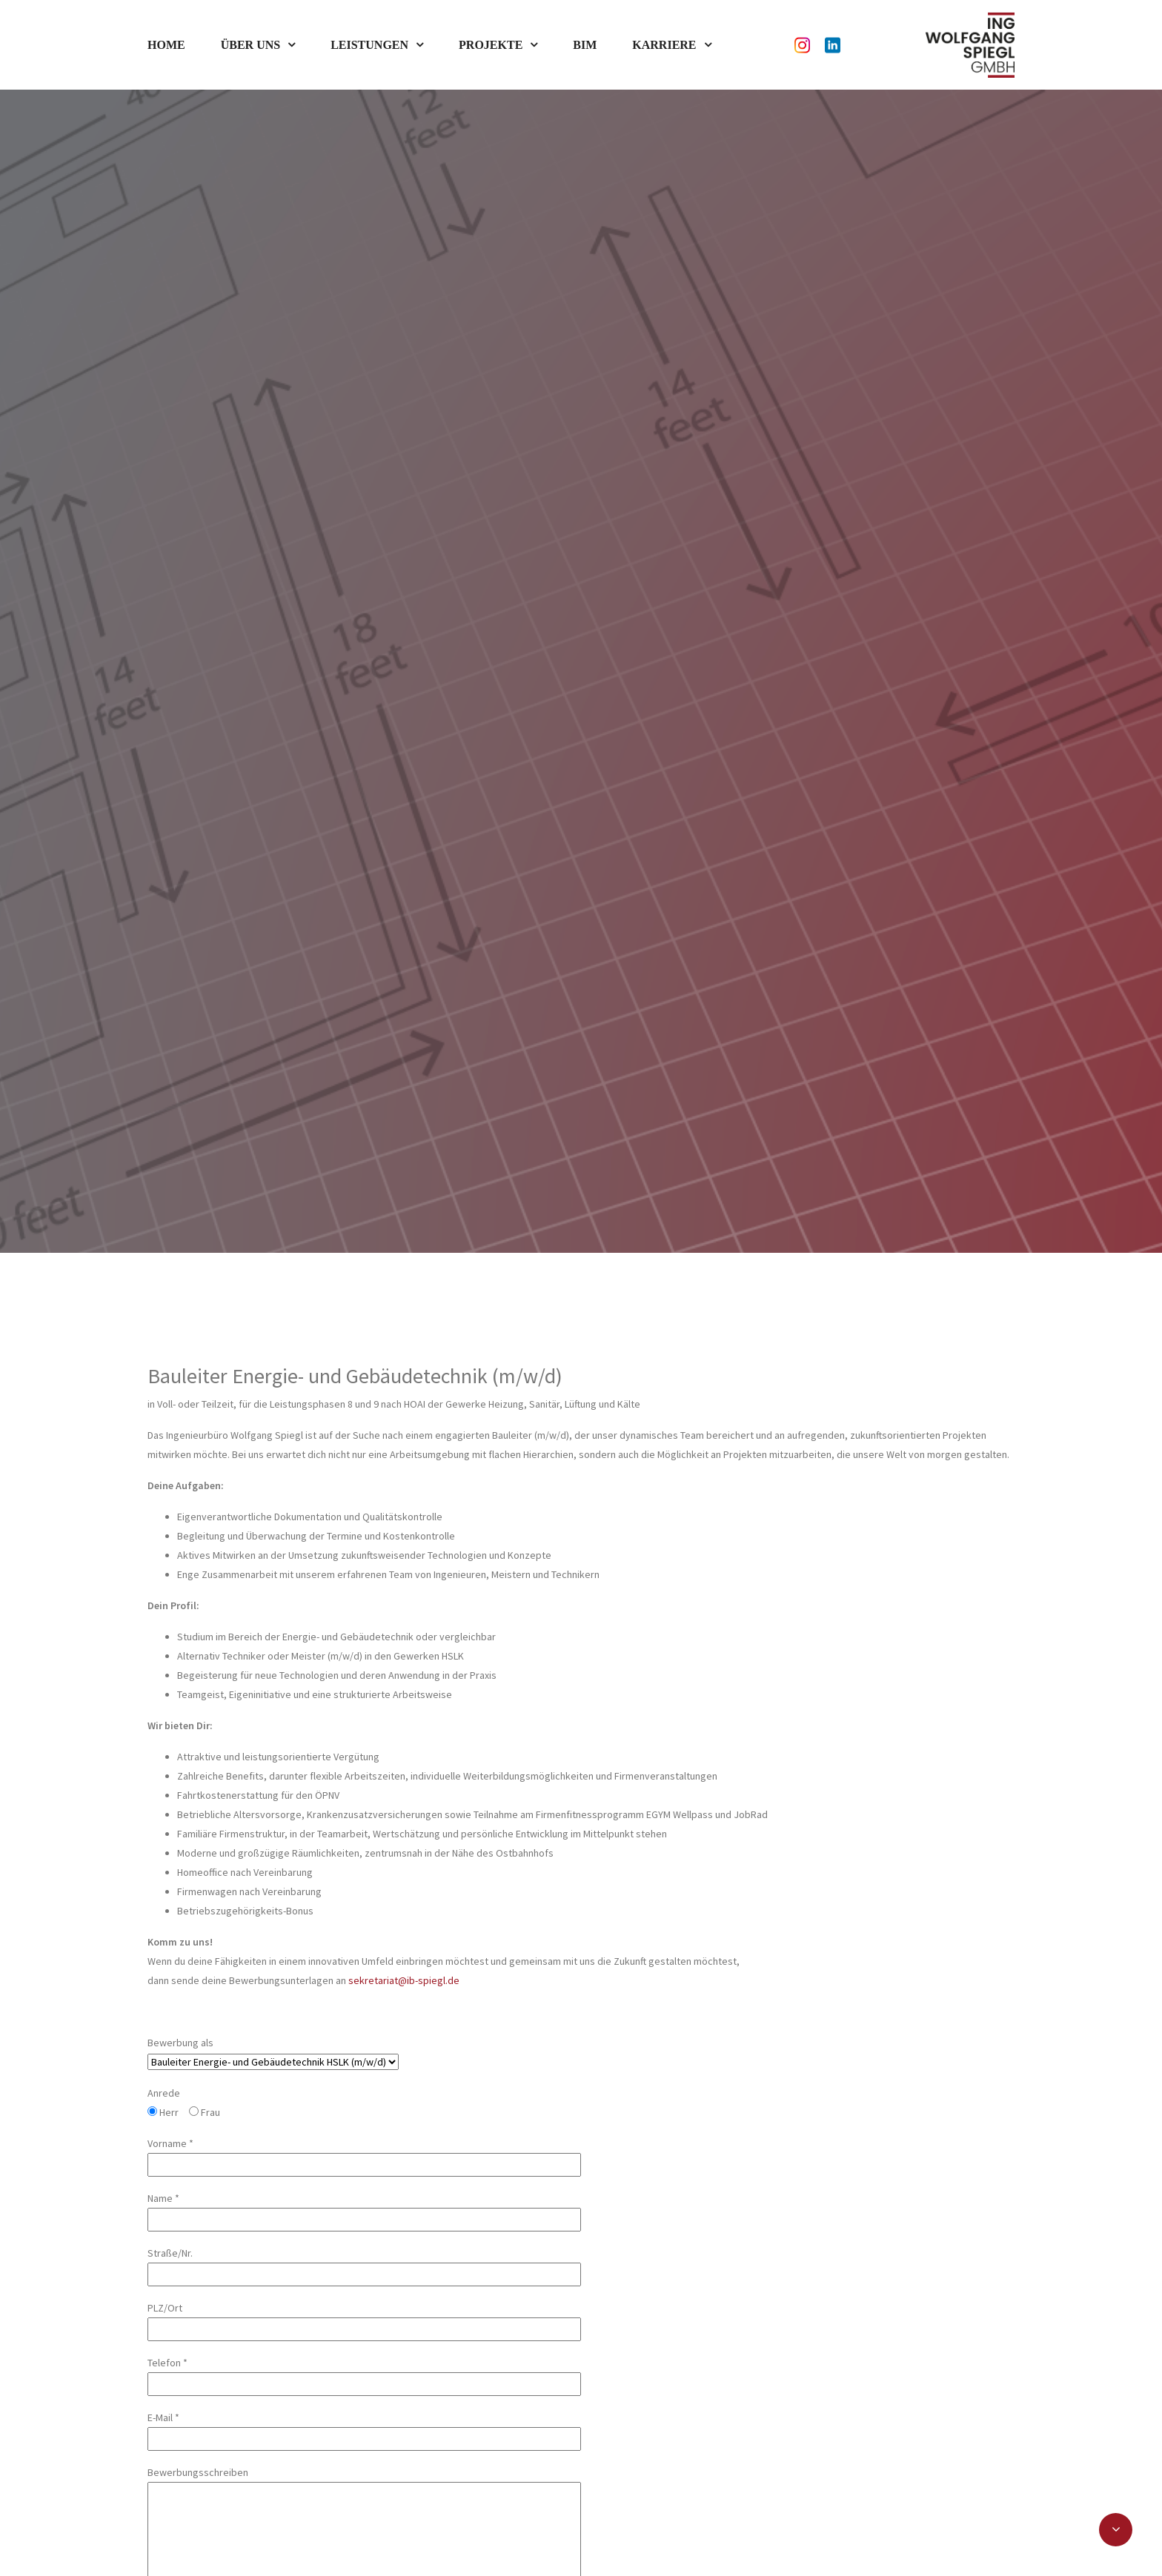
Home (166, 45)
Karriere (664, 45)
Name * (364, 2051)
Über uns (250, 45)
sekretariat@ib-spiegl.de (403, 1823)
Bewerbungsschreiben (364, 2417)
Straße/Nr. (364, 2106)
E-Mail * (364, 2271)
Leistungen (369, 45)
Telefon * (364, 2216)
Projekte (490, 45)
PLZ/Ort (364, 2161)
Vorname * (364, 1997)
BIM (585, 45)
